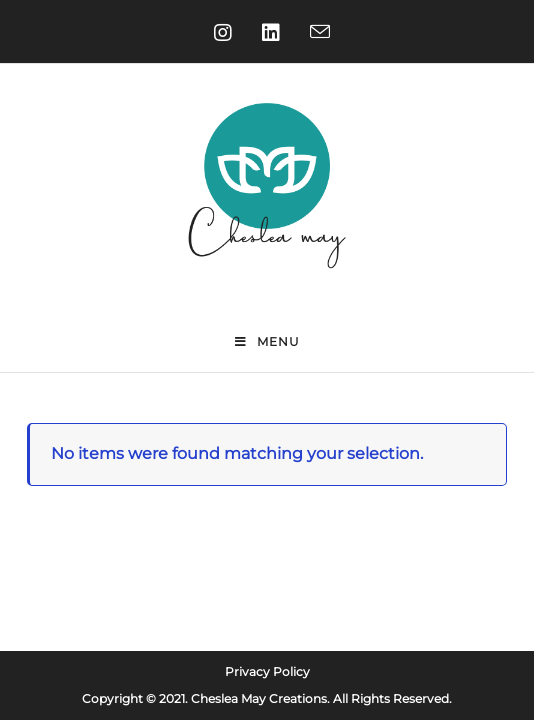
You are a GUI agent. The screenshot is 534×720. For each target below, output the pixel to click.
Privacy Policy (267, 627)
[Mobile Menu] (267, 343)
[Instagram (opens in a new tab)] (218, 33)
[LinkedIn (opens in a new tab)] (266, 33)
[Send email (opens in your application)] (315, 33)
